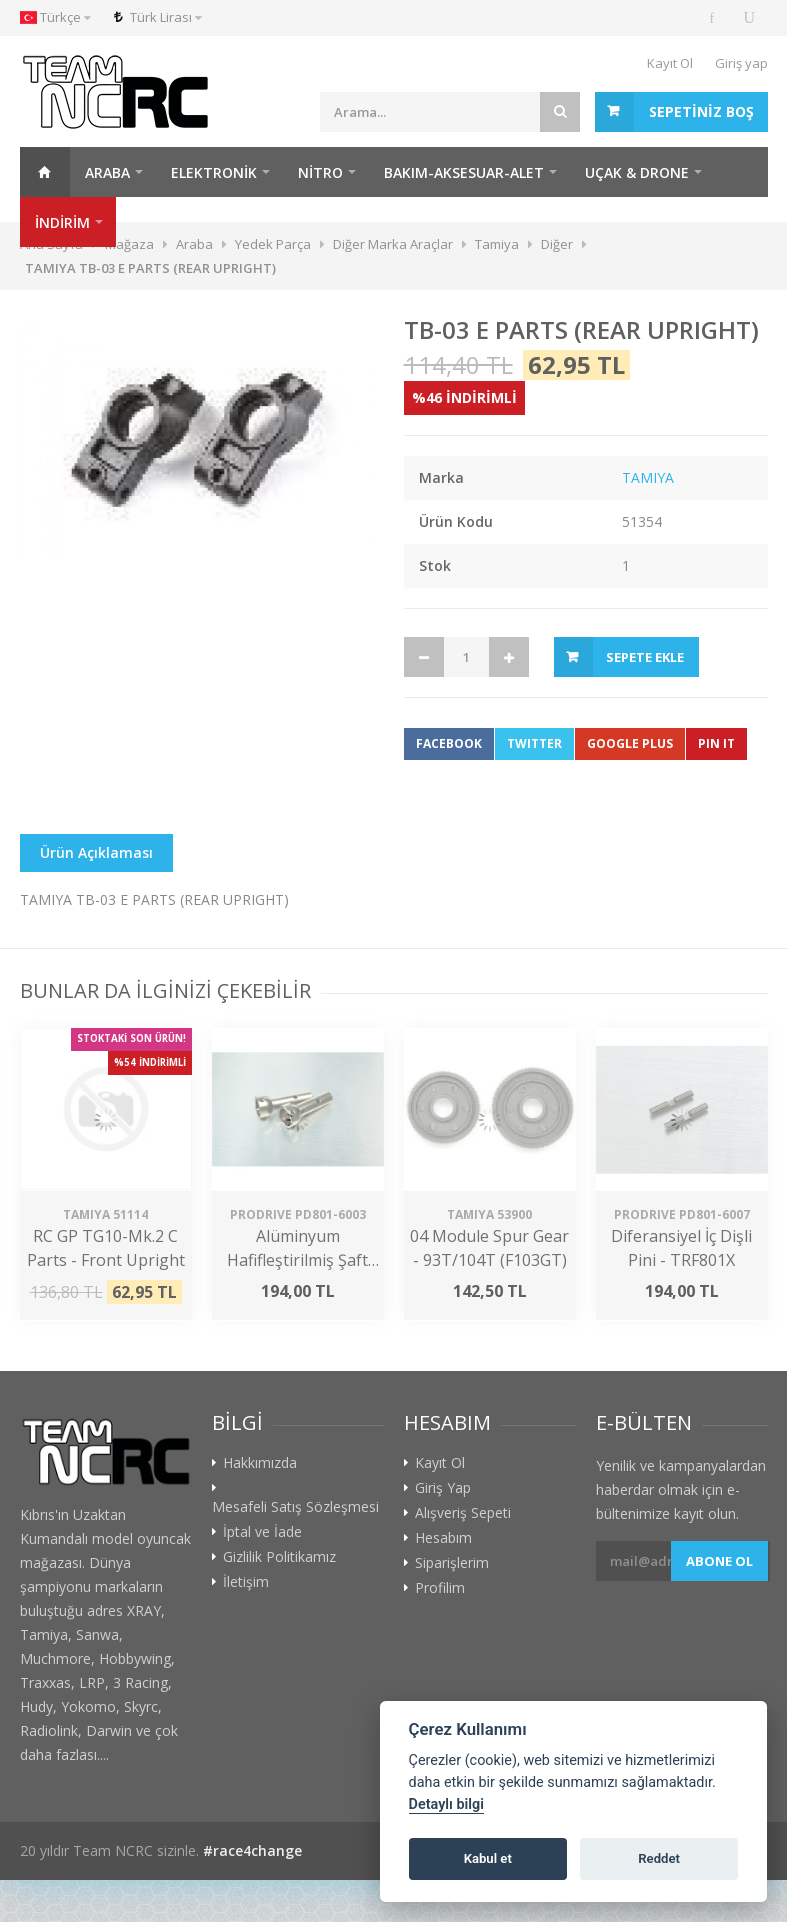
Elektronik (214, 172)
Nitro (320, 172)
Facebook (449, 743)
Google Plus (630, 743)
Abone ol (719, 1561)
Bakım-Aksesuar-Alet (464, 172)
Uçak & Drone (637, 172)
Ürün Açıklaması (96, 852)
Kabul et (488, 1858)
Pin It (716, 743)
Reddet (659, 1858)
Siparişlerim (452, 1563)
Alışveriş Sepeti (463, 1513)
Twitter (534, 743)
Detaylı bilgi (446, 1804)
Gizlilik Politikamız (279, 1557)
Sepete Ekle (645, 657)
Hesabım (443, 1538)
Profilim (440, 1588)
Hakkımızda (260, 1463)
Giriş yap (741, 63)
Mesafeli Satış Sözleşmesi (295, 1507)
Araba (107, 172)
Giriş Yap (443, 1488)
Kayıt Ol (670, 63)
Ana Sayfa (45, 172)
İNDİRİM (62, 222)
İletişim (246, 1582)
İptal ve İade (262, 1532)
